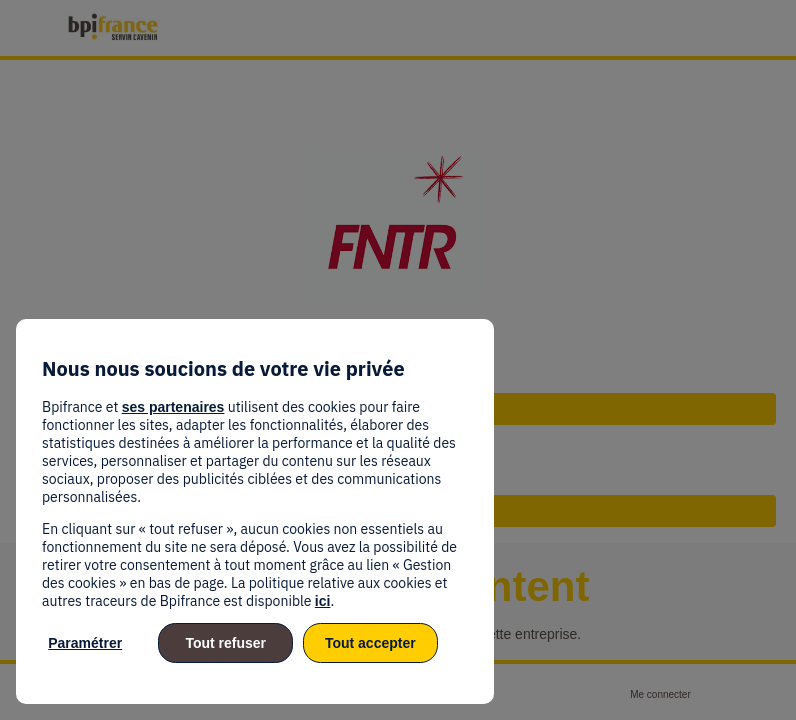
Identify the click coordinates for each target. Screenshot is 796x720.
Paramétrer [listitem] (85, 643)
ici (323, 601)
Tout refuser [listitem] (225, 643)
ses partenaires (173, 407)
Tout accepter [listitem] (370, 643)
